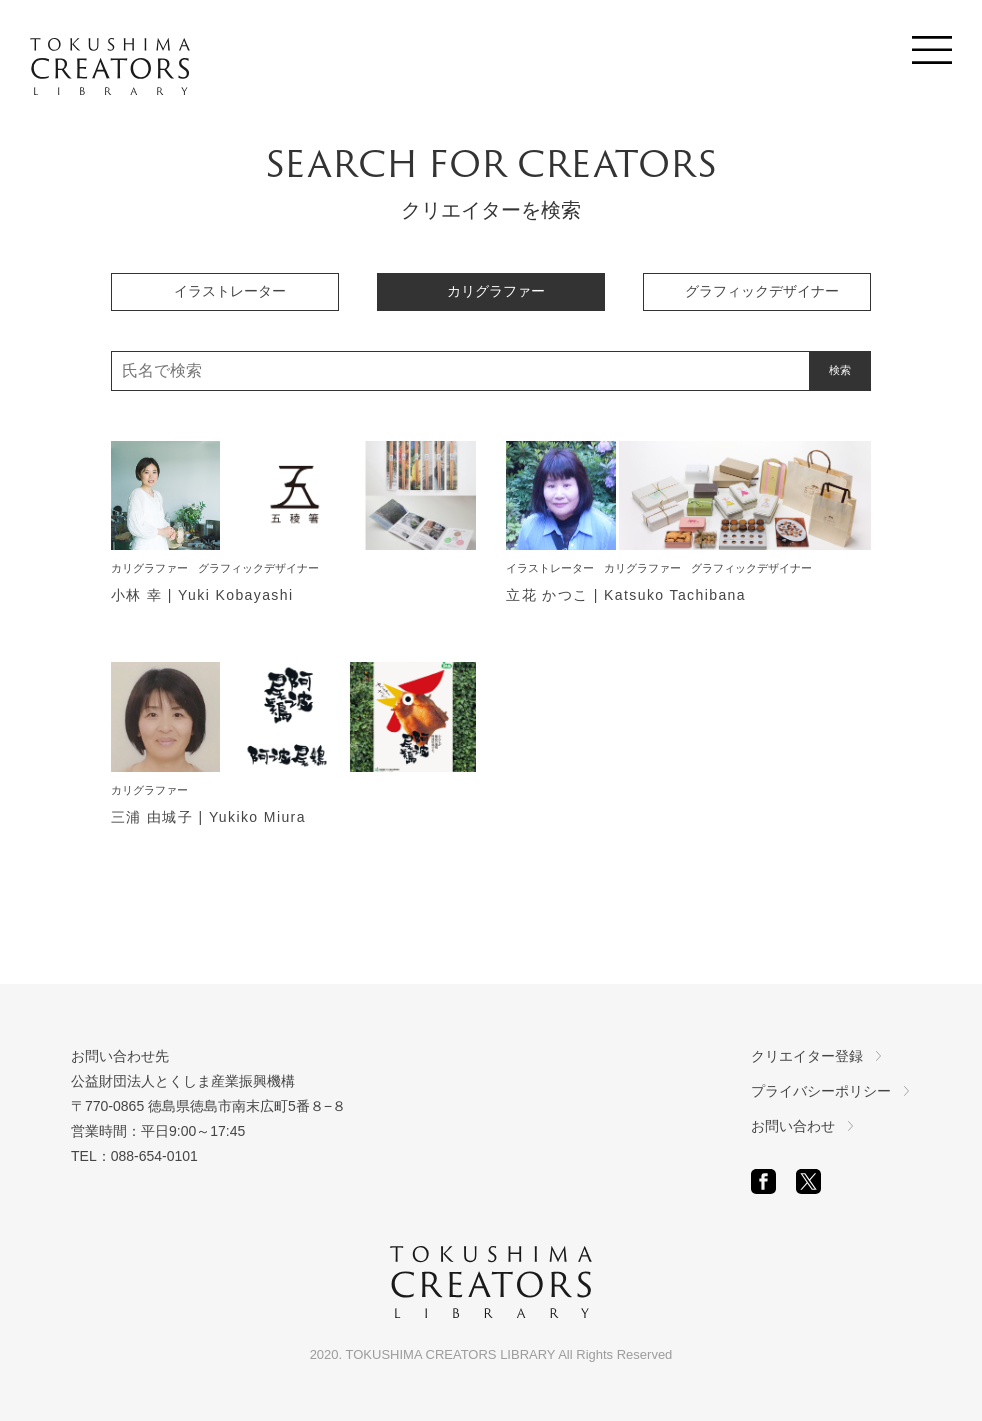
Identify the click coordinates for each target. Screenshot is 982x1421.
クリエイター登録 (807, 1056)
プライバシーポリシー (821, 1091)
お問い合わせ (793, 1126)
